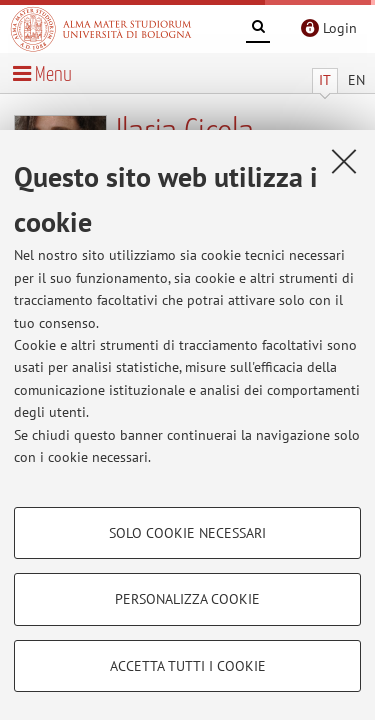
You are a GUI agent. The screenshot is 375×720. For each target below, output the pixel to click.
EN (356, 80)
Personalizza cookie (187, 599)
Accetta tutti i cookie (188, 666)
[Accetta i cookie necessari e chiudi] (344, 161)
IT (325, 80)
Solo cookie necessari (187, 533)
